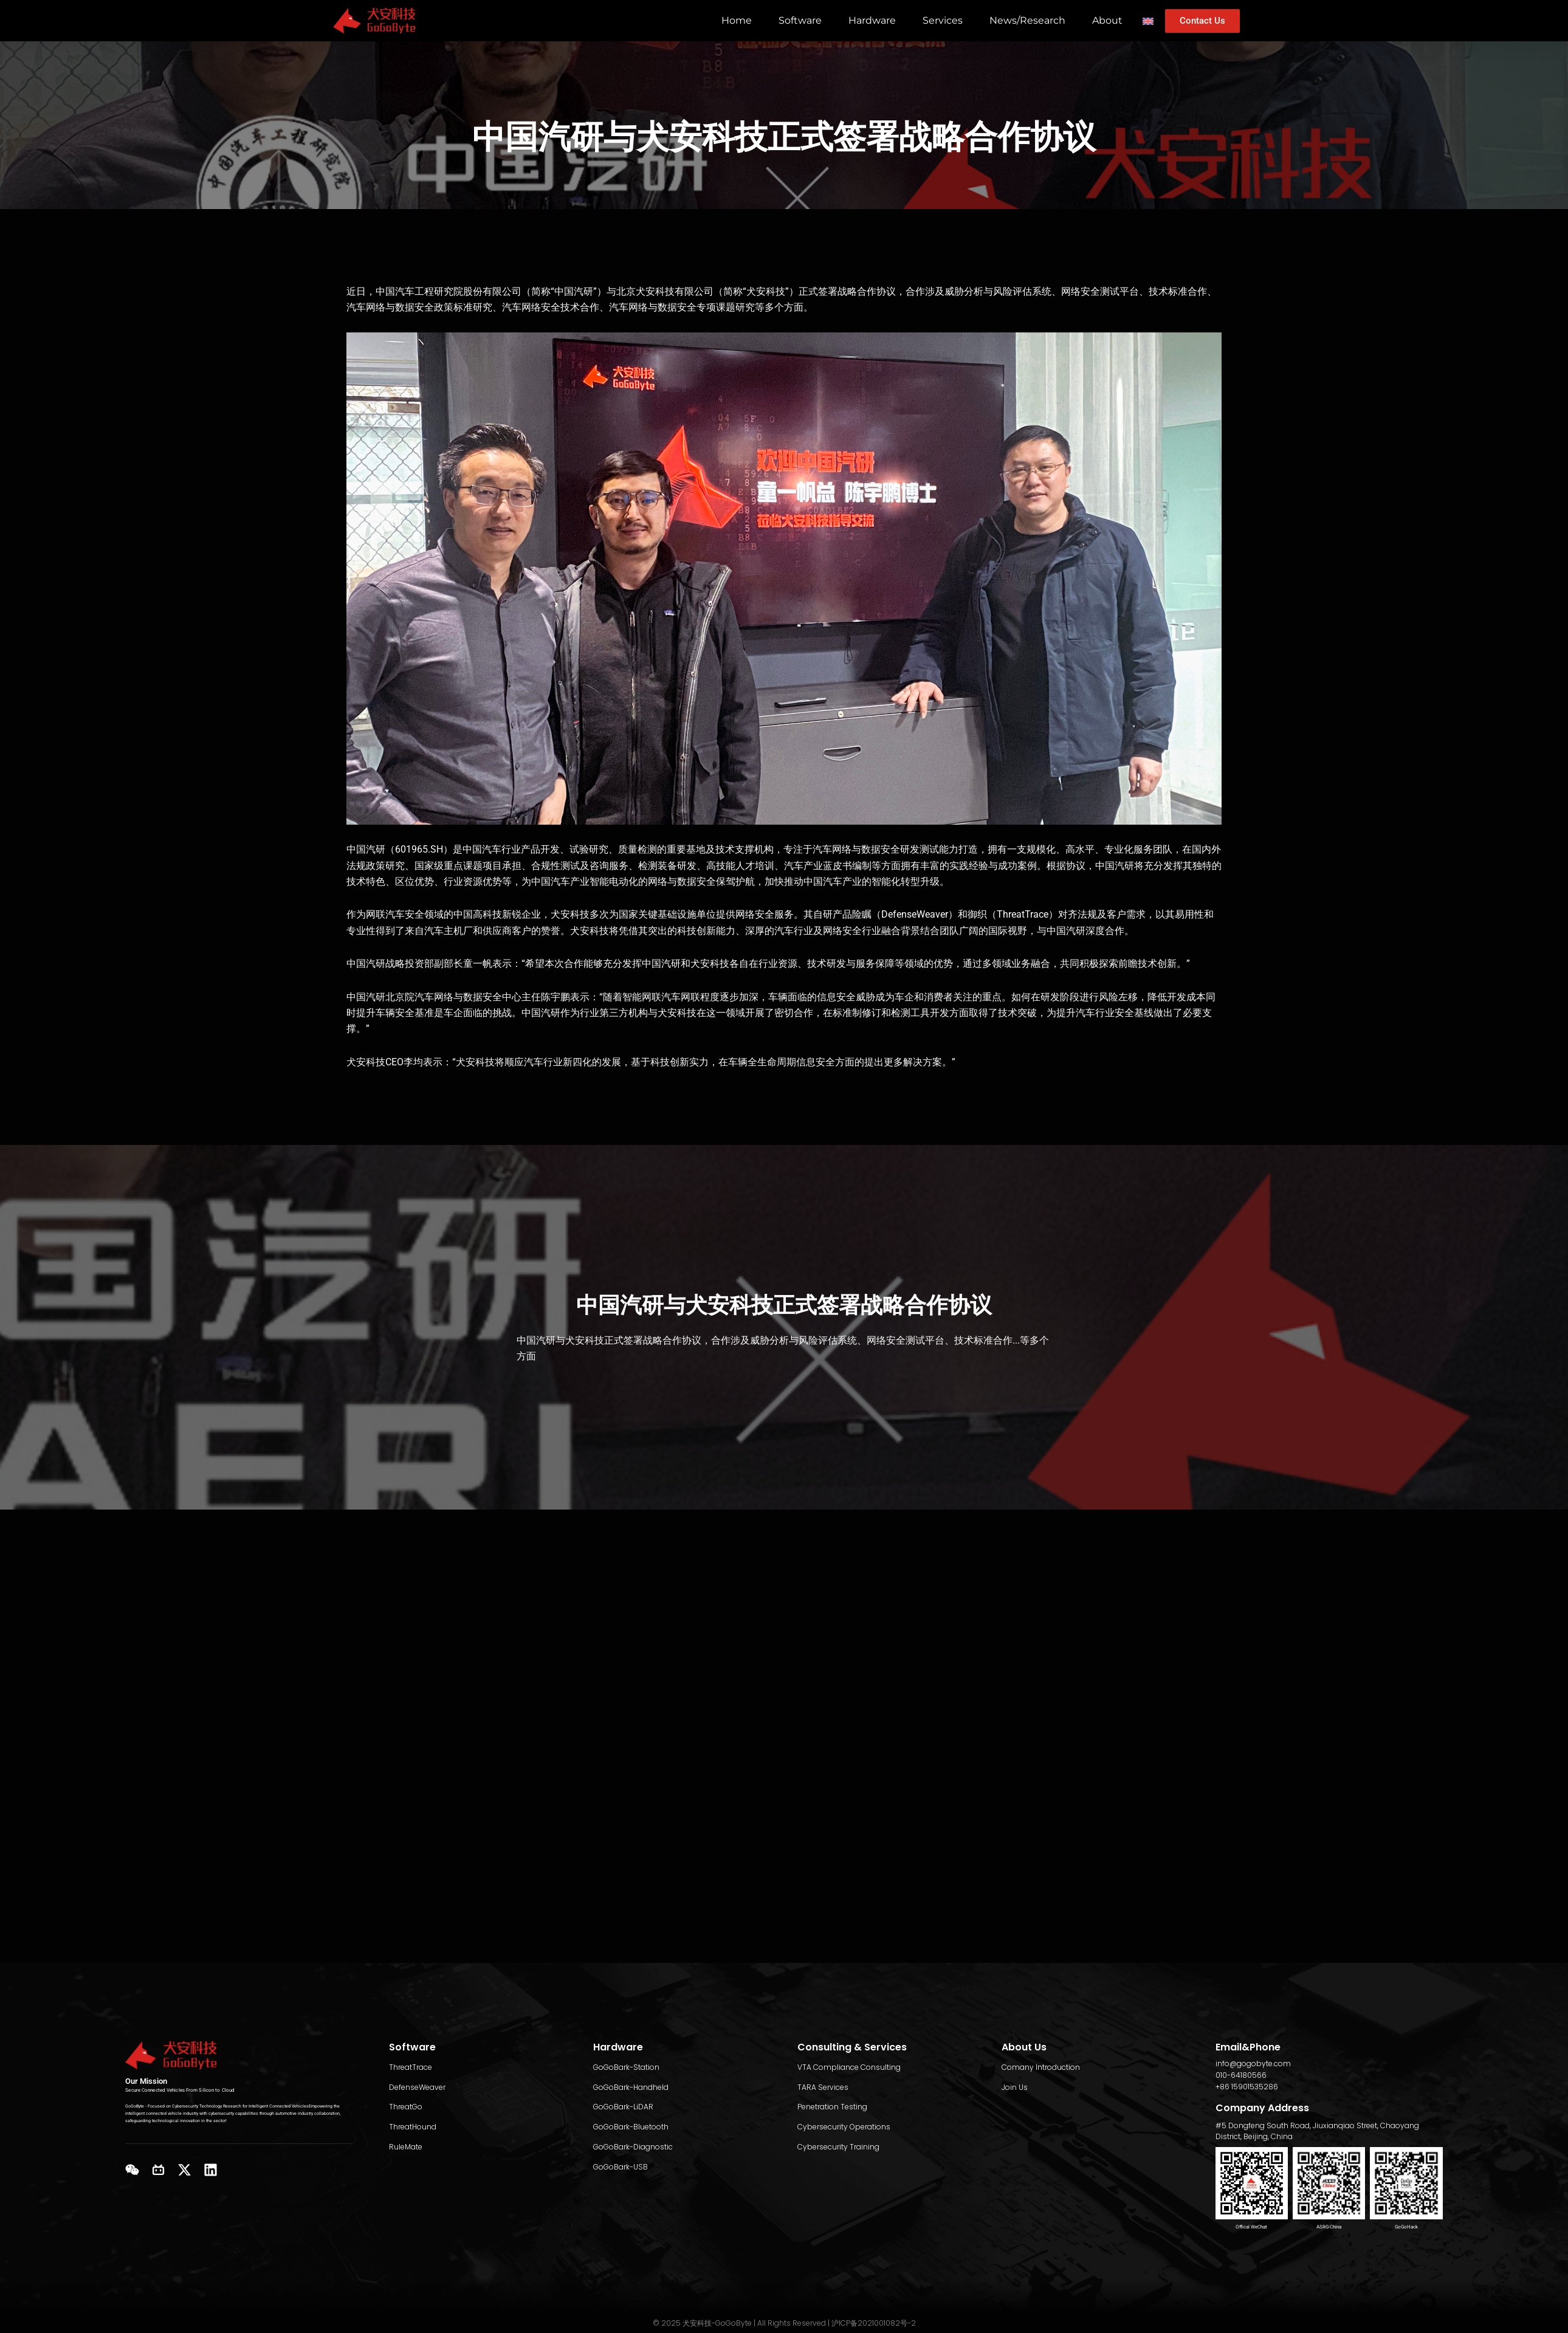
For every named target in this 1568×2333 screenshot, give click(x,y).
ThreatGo (405, 2106)
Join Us (1015, 2087)
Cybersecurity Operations (843, 2127)
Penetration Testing (832, 2106)
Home (736, 20)
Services (943, 20)
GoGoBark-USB (620, 2167)
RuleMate (405, 2147)
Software (800, 20)
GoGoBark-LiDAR (623, 2106)
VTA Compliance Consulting (849, 2067)
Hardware (872, 20)
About (1107, 20)
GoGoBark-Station (626, 2067)
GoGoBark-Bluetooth (631, 2127)
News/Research (1027, 20)
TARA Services (822, 2087)
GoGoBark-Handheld (631, 2087)
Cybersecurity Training (838, 2147)
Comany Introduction (1041, 2067)
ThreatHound (412, 2127)
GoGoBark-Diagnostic (633, 2147)
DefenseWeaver (417, 2087)
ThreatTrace (410, 2067)
